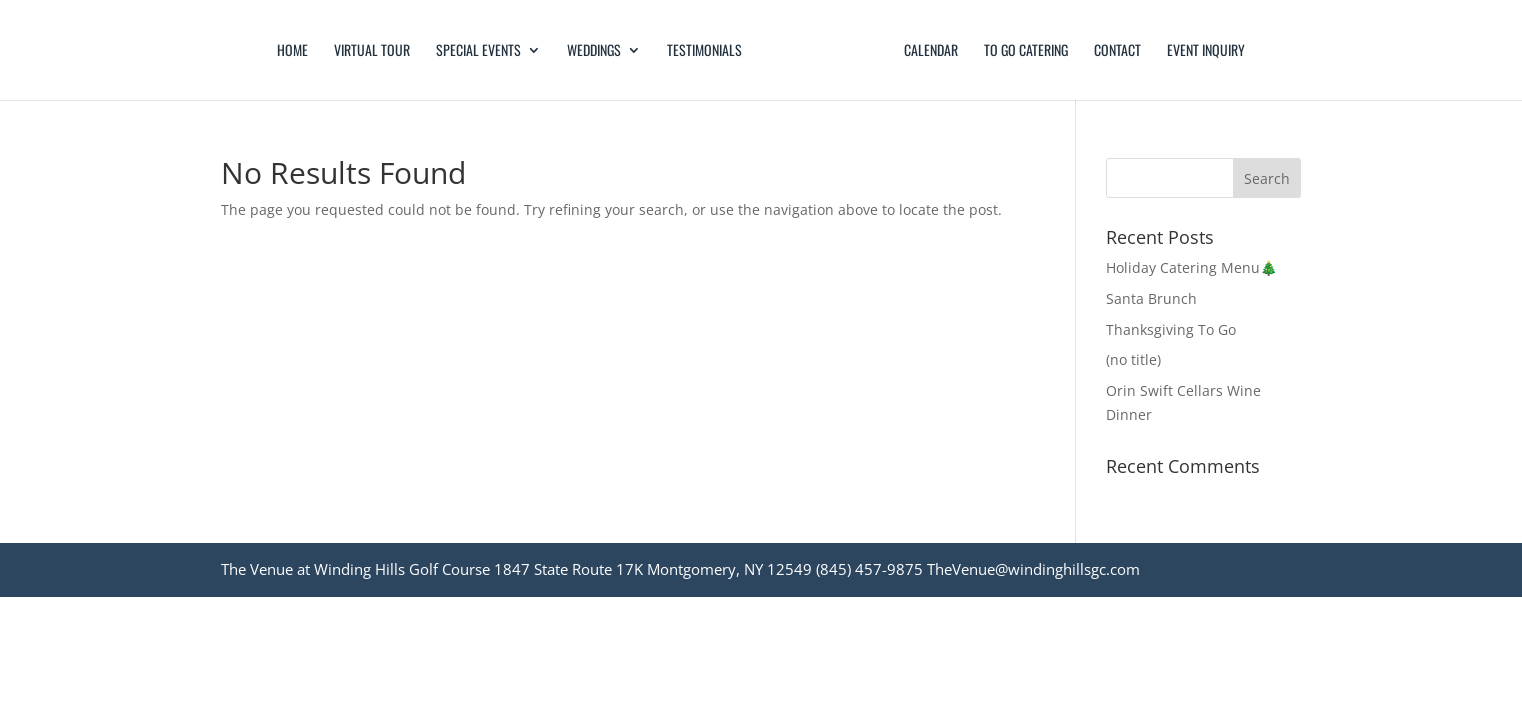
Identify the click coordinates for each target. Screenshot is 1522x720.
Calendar (931, 51)
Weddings (594, 51)
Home (292, 51)
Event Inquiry (1206, 51)
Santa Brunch (1151, 298)
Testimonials (704, 51)
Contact (1117, 51)
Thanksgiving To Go (1171, 329)
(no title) (1133, 359)
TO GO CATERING (1026, 51)
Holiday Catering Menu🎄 (1191, 267)
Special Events (478, 51)
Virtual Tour (372, 51)
